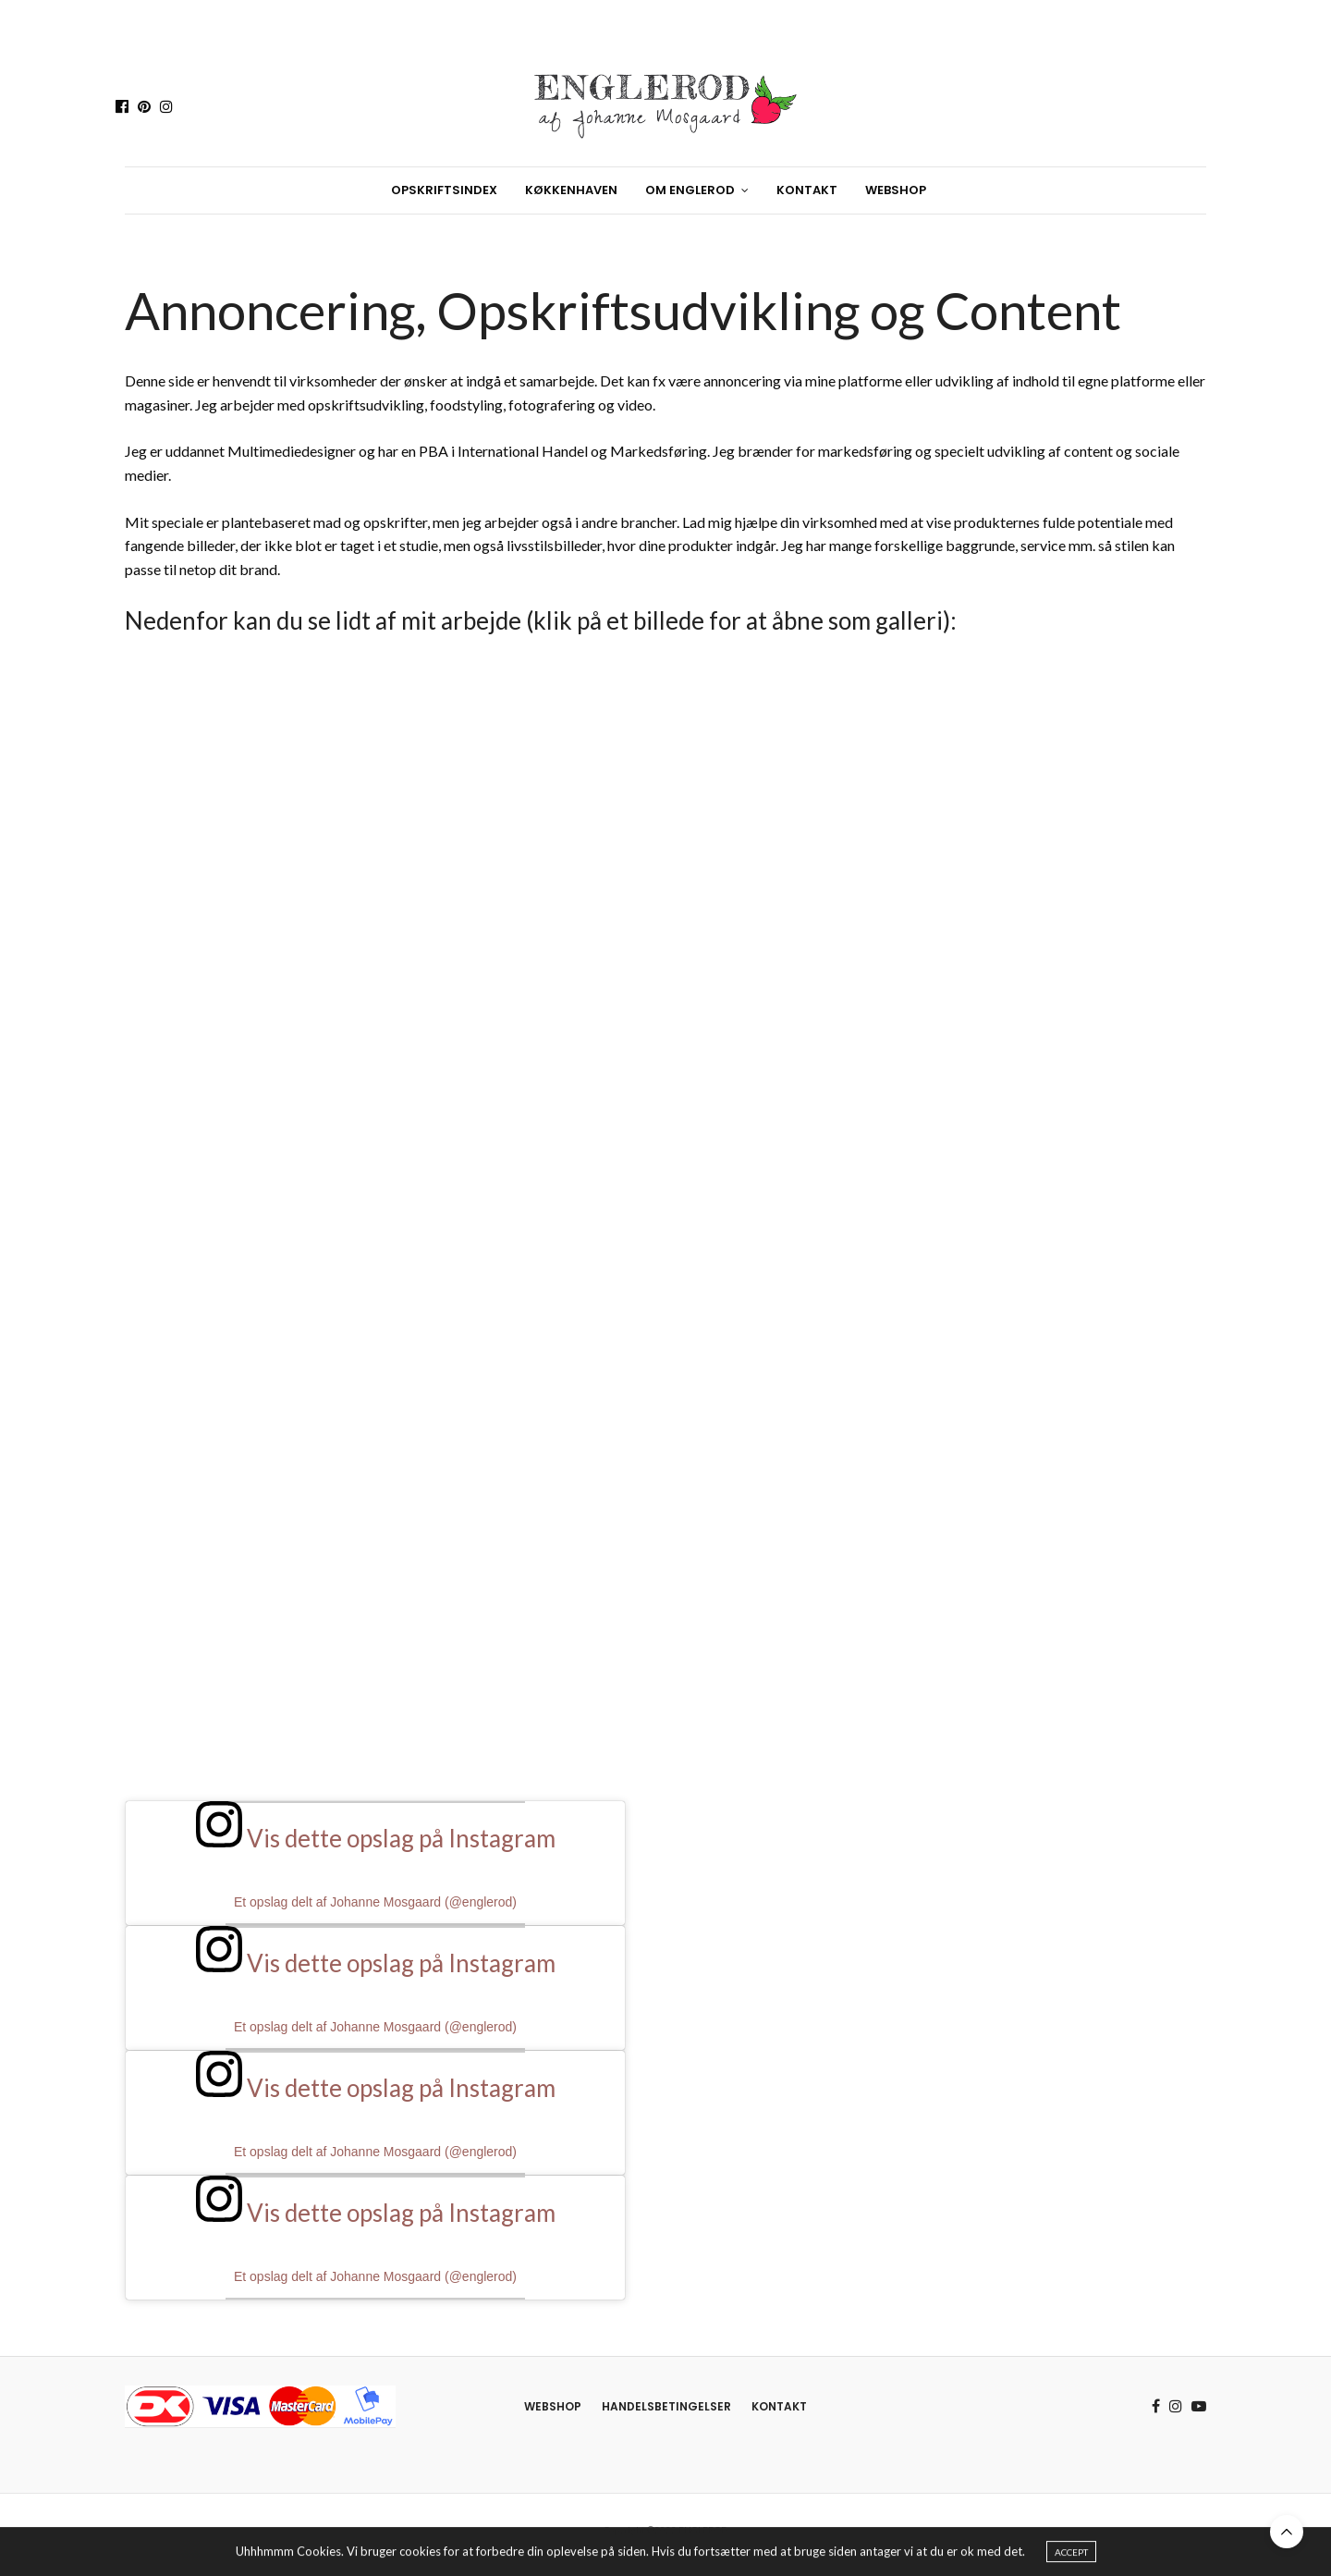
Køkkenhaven (571, 190)
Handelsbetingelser (666, 2406)
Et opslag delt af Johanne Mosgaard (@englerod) (375, 1902)
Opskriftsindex (444, 190)
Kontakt (806, 190)
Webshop (895, 190)
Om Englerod (690, 190)
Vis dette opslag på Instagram (376, 1838)
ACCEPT (1071, 2553)
